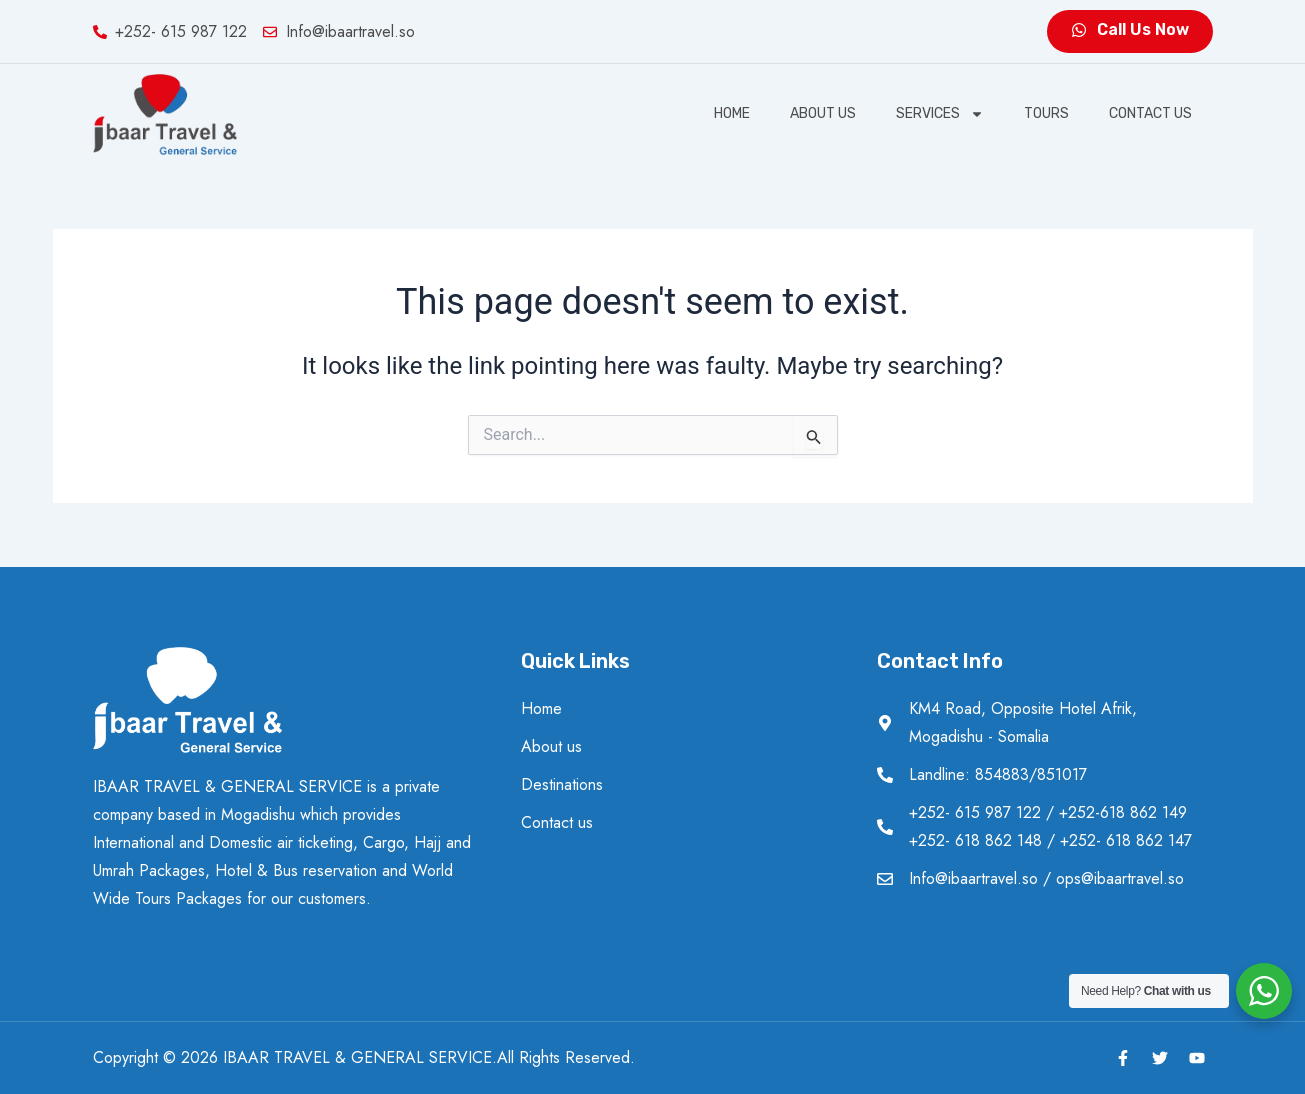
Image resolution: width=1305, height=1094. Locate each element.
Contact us (1150, 113)
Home (732, 113)
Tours (1046, 113)
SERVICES (940, 114)
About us (823, 113)
